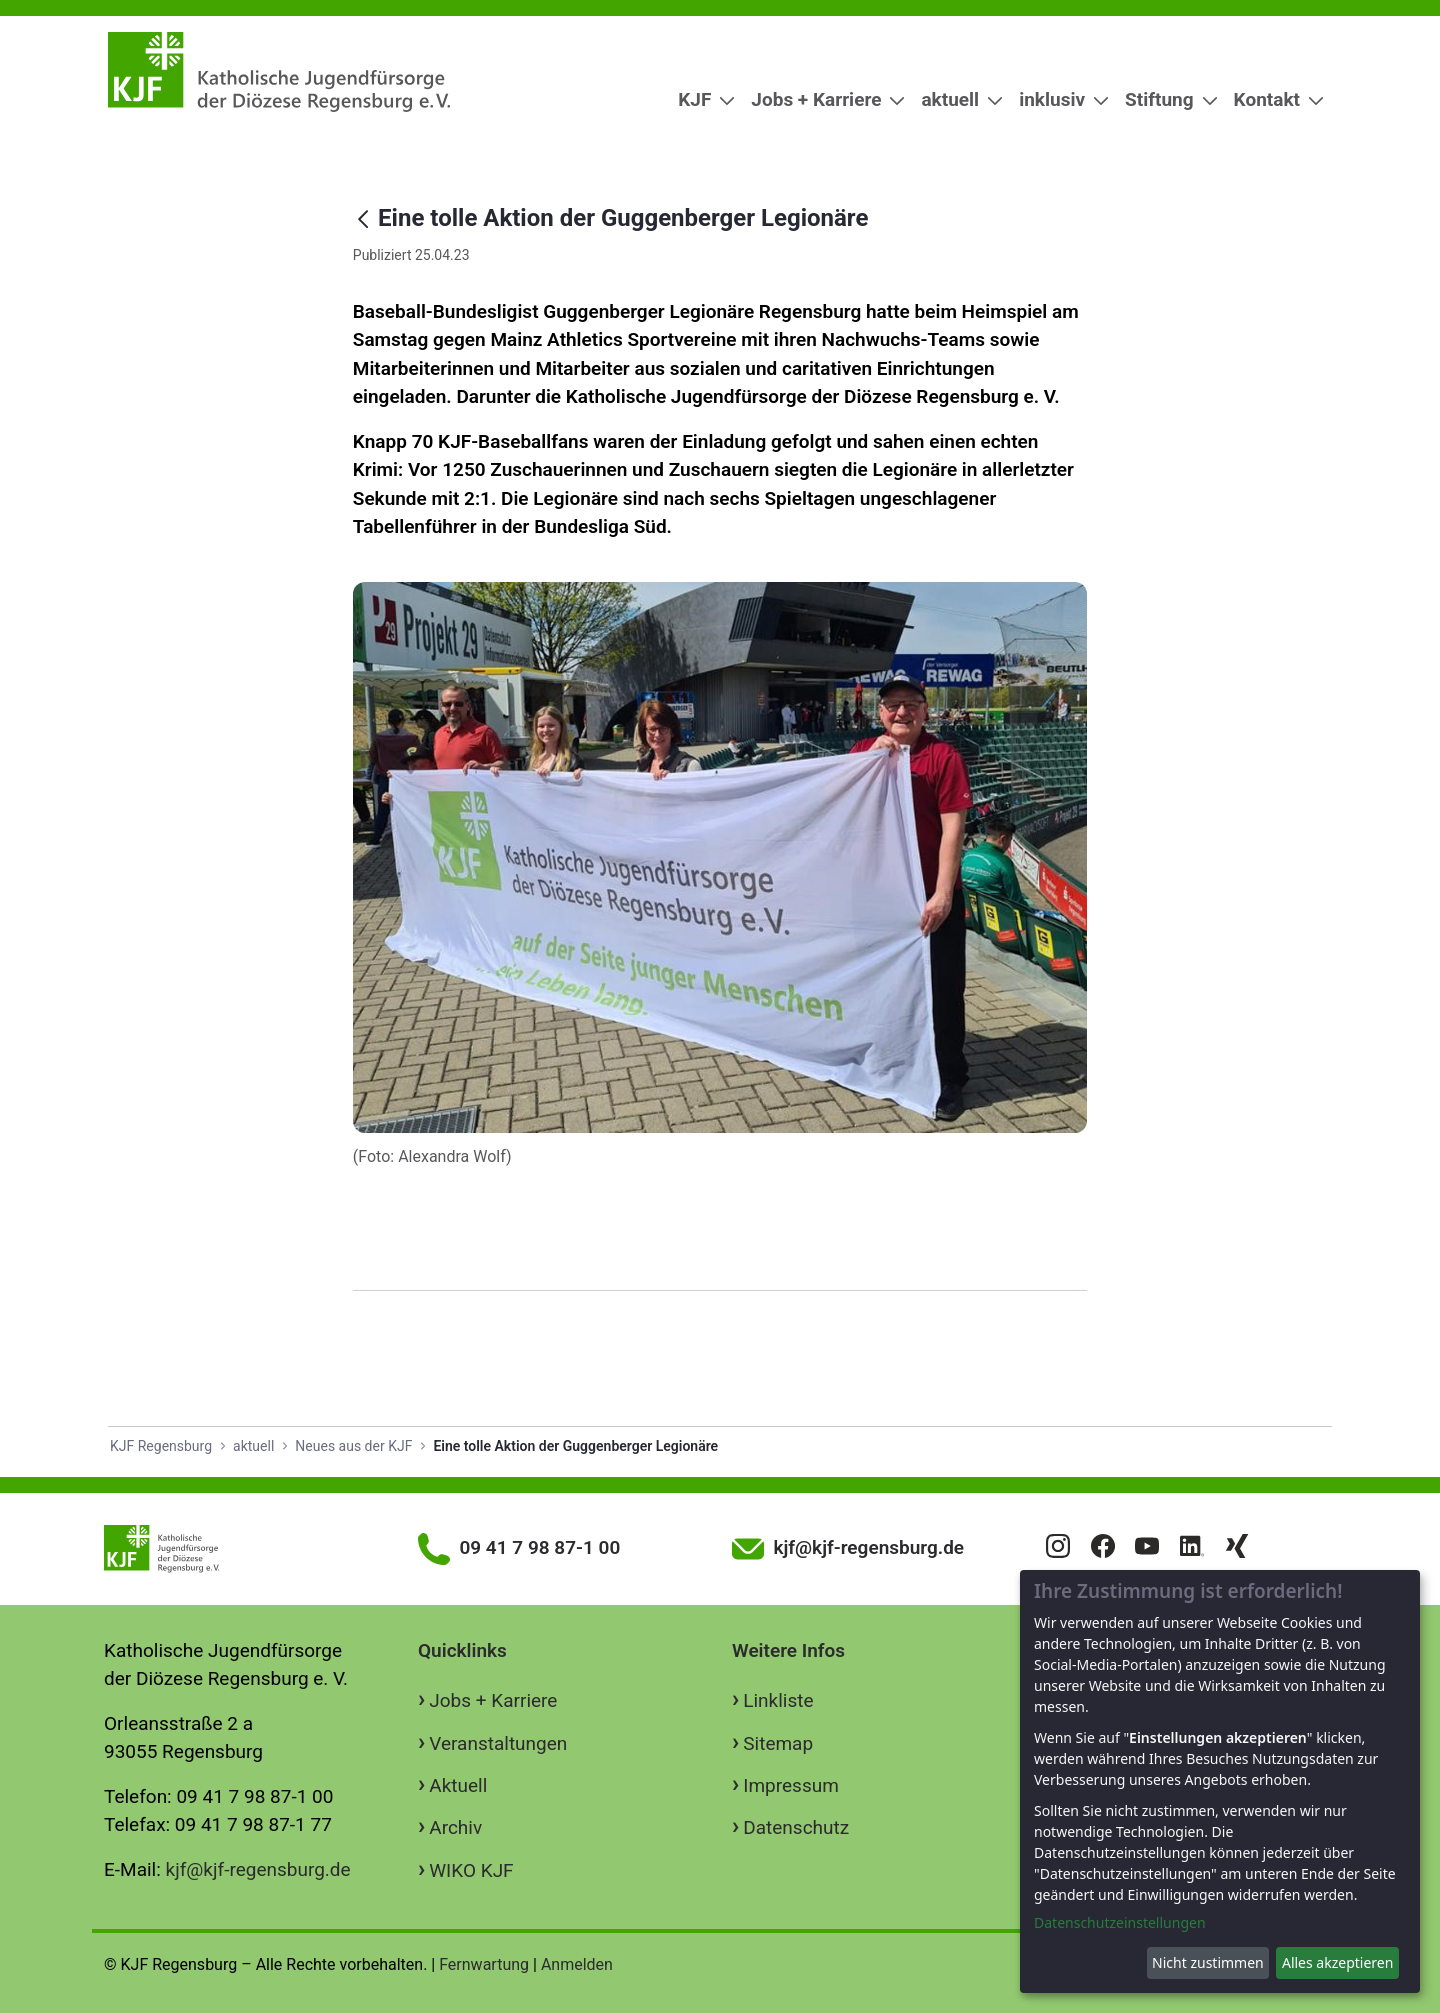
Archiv (455, 1827)
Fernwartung (484, 1964)
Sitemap (778, 1743)
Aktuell (458, 1785)
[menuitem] (698, 100)
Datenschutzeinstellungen (1120, 1922)
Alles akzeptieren (1337, 1962)
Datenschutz (796, 1827)
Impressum (791, 1785)
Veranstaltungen (498, 1743)
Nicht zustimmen (1208, 1962)
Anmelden (577, 1964)
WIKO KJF (471, 1870)
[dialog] (1220, 1781)
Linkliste (778, 1700)
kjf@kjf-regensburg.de (258, 1869)
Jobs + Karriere (493, 1700)
